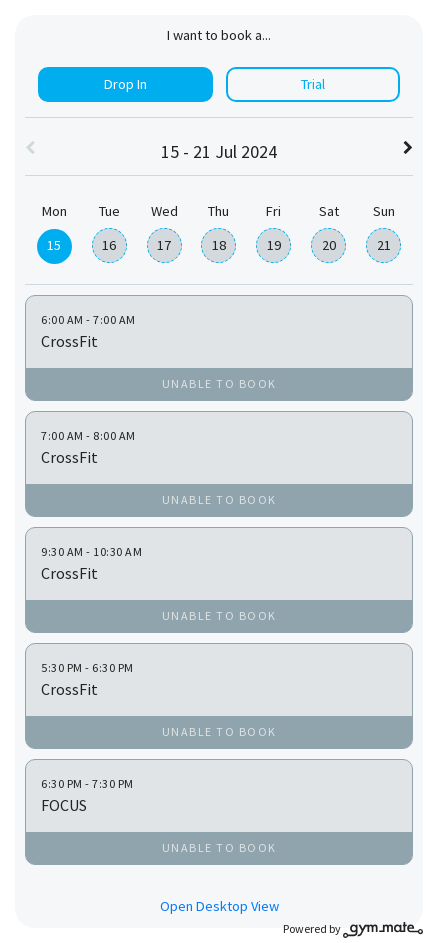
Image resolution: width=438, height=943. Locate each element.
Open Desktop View (219, 906)
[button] (30, 149)
